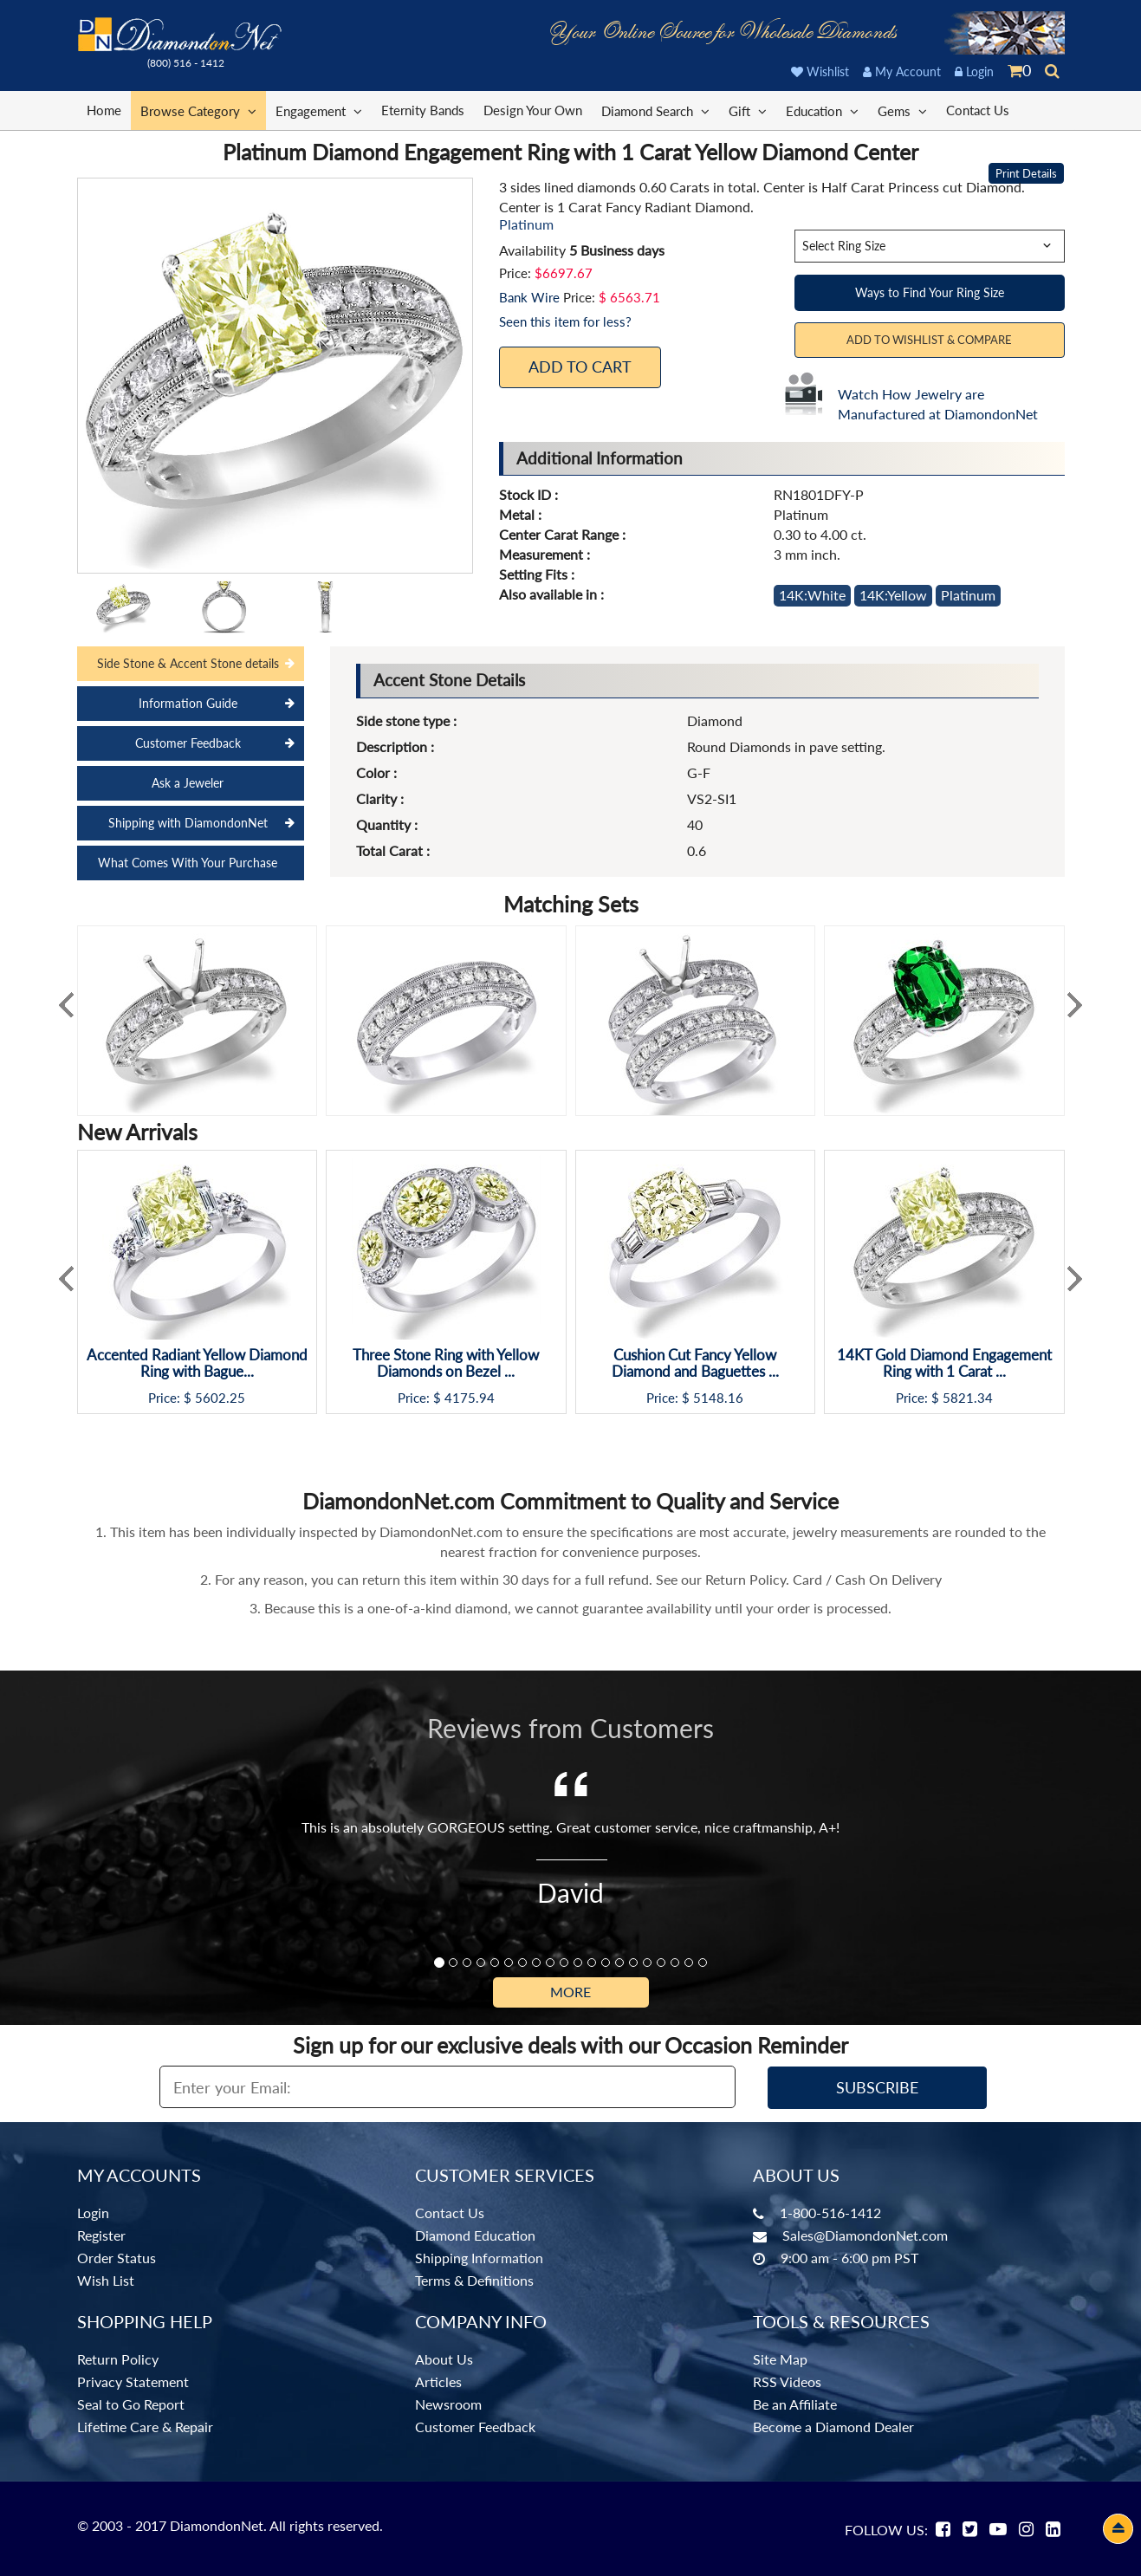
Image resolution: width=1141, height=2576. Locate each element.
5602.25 (220, 1398)
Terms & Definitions (474, 2280)
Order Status (116, 2257)
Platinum (968, 595)
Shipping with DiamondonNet (188, 822)
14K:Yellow (893, 595)
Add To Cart (580, 366)
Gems (902, 110)
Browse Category (198, 110)
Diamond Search (655, 110)
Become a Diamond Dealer (833, 2426)
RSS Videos (787, 2381)
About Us (444, 2359)
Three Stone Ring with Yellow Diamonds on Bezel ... (446, 1363)
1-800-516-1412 (830, 2212)
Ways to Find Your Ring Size (929, 292)
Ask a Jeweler (188, 782)
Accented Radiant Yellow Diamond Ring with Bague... (197, 1363)
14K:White (812, 595)
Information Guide (188, 703)
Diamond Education (475, 2235)
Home (104, 110)
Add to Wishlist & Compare (929, 340)
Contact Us (977, 110)
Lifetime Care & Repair (145, 2426)
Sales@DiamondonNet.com (865, 2235)
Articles (438, 2381)
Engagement (319, 110)
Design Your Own (532, 110)
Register (101, 2235)
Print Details (1026, 173)
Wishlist (820, 71)
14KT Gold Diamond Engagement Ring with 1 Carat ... (944, 1363)
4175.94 (469, 1398)
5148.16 (718, 1398)
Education (822, 110)
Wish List (105, 2280)
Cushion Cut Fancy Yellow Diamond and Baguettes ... (695, 1363)
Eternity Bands (422, 110)
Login (974, 71)
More (570, 1991)
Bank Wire (529, 297)
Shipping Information (479, 2257)
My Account (902, 71)
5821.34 (968, 1398)
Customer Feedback (188, 743)
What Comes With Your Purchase (187, 862)
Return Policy (118, 2359)
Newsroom (448, 2404)
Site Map (780, 2359)
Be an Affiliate (795, 2404)
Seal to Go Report (131, 2404)
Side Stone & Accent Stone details (188, 663)
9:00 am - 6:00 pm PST (849, 2257)
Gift (748, 110)
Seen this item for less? (565, 321)
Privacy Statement (133, 2381)
